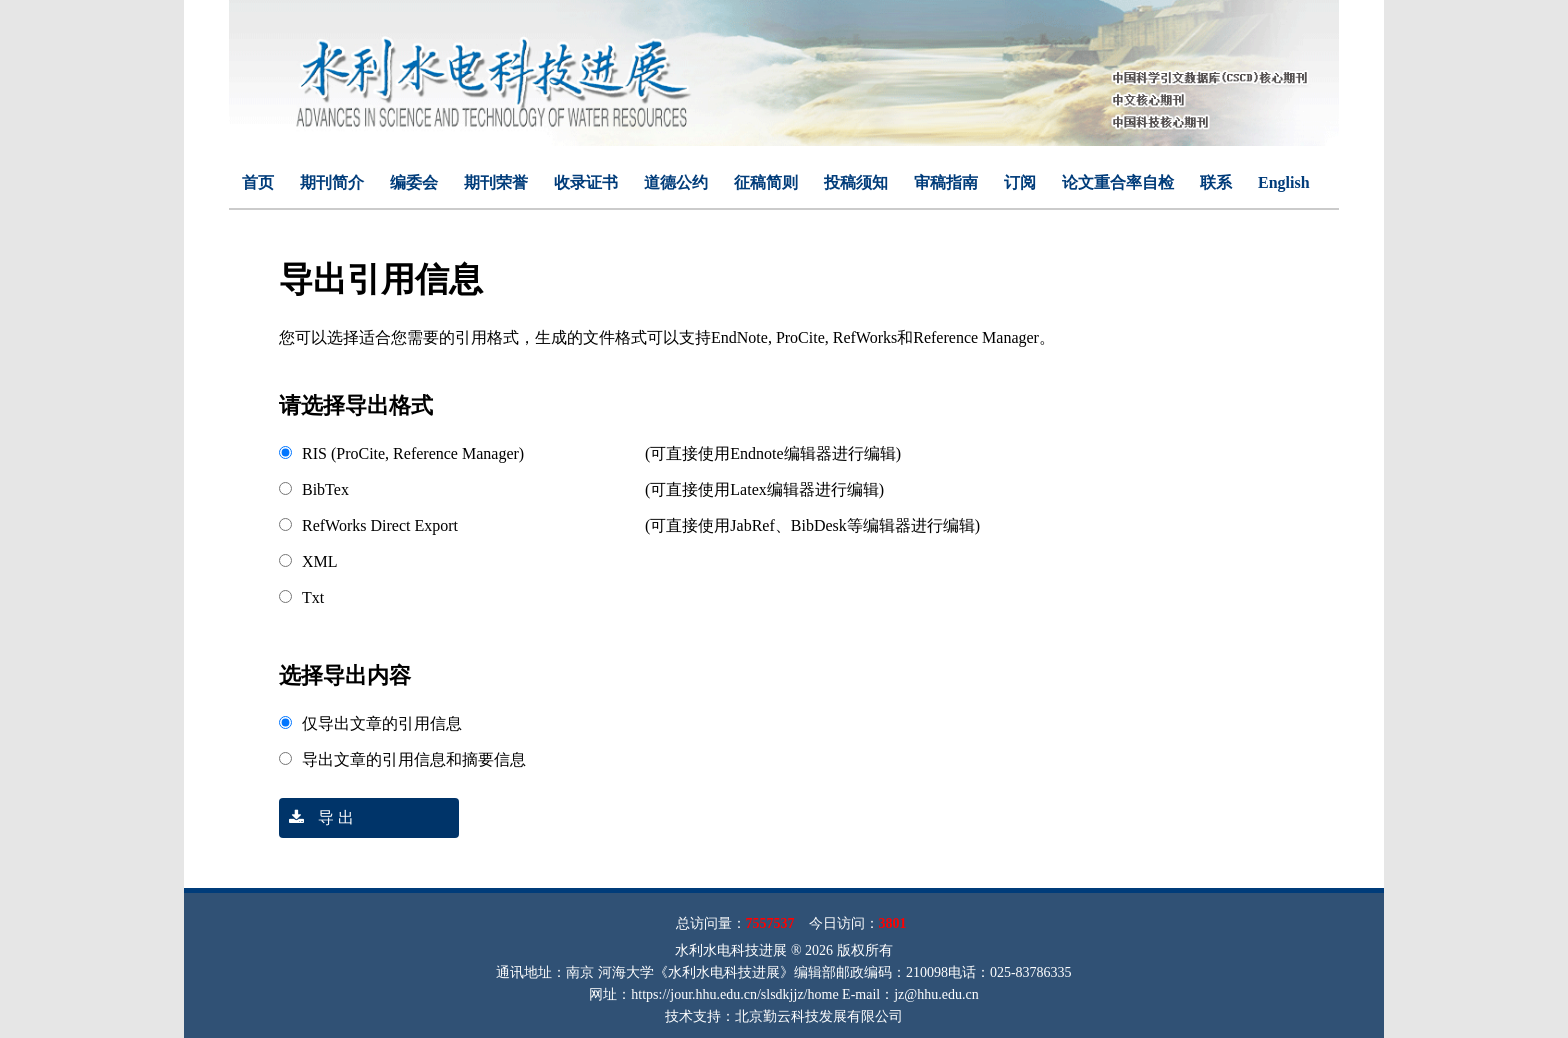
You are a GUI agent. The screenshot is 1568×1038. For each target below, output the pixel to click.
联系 (1216, 182)
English (1284, 182)
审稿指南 (946, 182)
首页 (258, 182)
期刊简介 (332, 182)
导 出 (316, 817)
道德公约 (676, 182)
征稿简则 (766, 182)
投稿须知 (856, 182)
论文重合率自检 (1118, 182)
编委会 (414, 182)
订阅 (1020, 182)
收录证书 (586, 182)
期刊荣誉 (496, 182)
